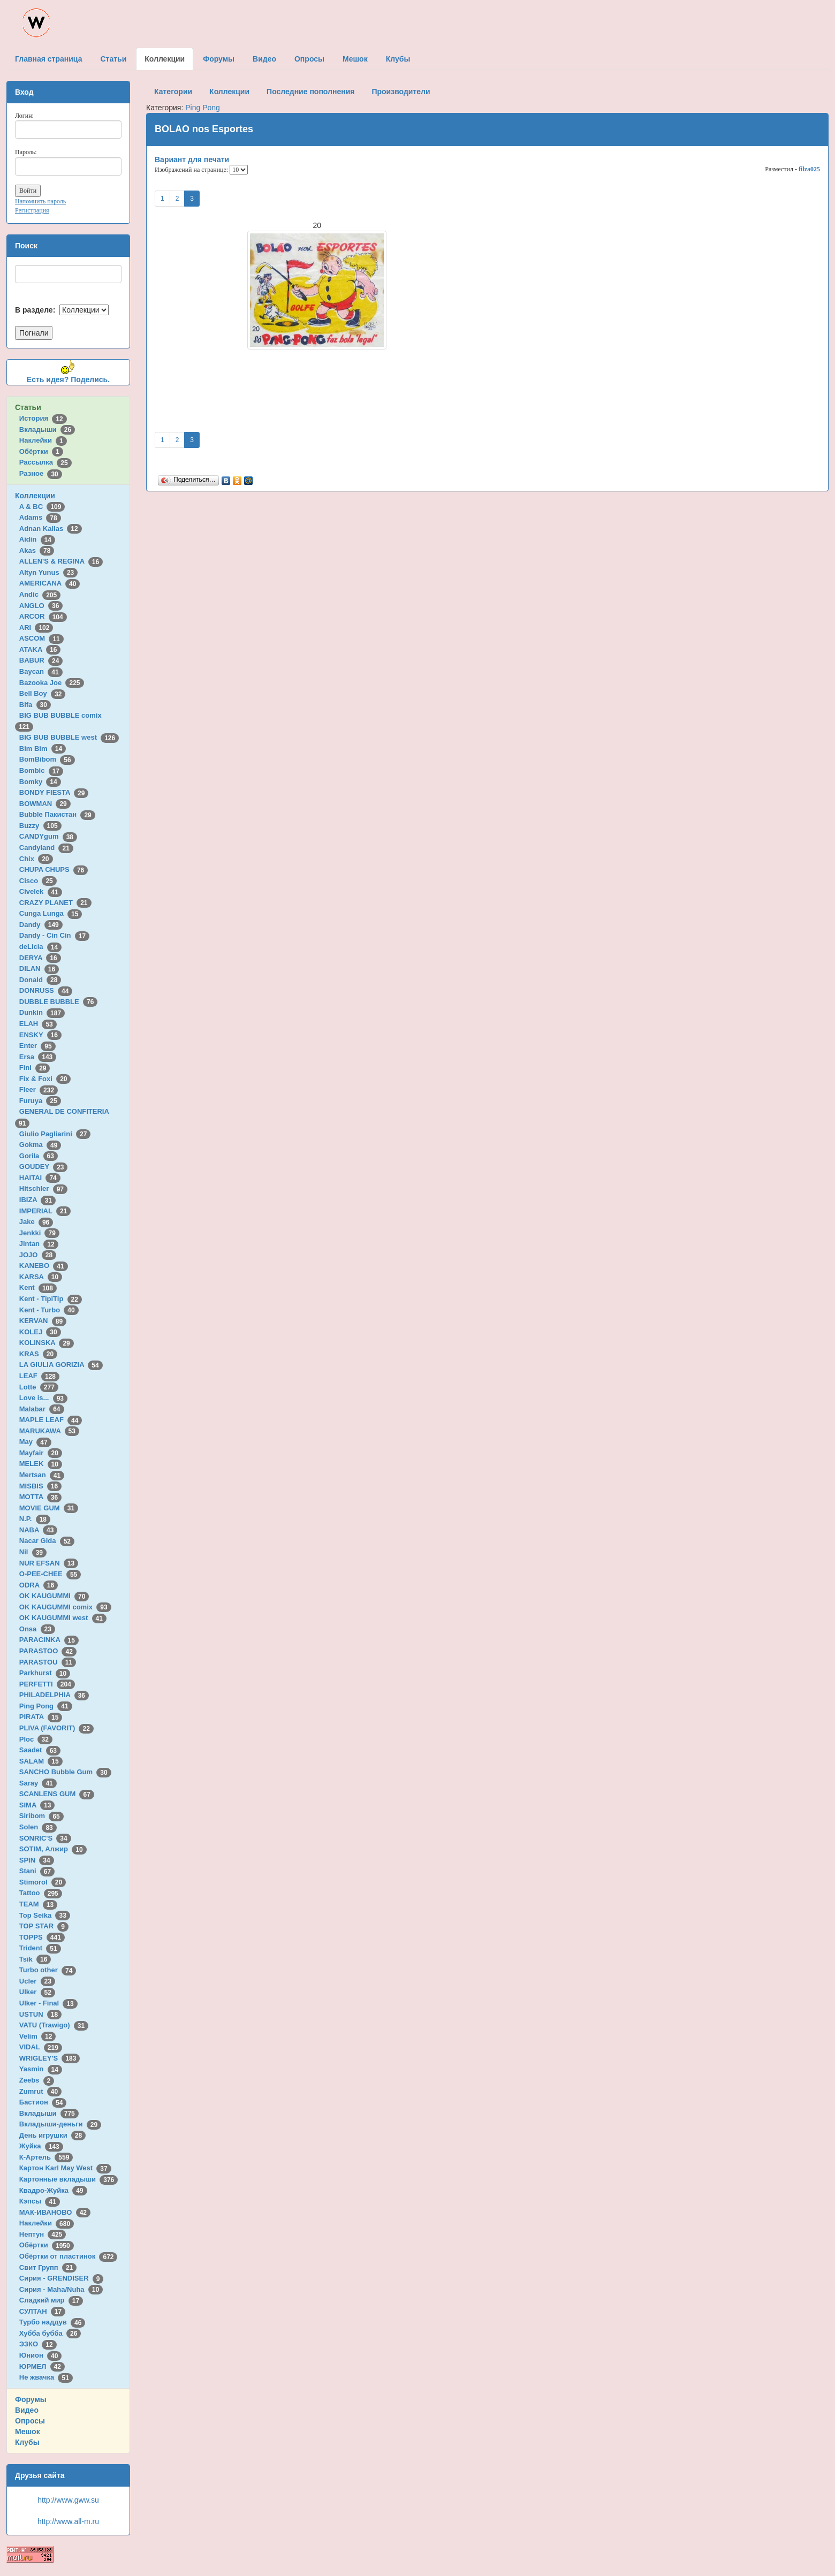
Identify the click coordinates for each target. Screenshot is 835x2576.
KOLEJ (40, 1332)
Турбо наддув (52, 2322)
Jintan (38, 1244)
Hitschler (43, 1188)
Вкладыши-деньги (60, 2124)
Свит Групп (48, 2267)
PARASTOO (48, 1651)
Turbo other (48, 1970)
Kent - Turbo (49, 1310)
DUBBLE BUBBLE (58, 1002)
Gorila (38, 1156)
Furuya (40, 1101)
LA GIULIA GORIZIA (61, 1365)
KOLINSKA (46, 1343)
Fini (34, 1067)
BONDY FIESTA (54, 792)
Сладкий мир (51, 2300)
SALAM (41, 1761)
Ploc (35, 1739)
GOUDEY (43, 1166)
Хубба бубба (50, 2333)
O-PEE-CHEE (50, 1574)
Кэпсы (39, 2201)
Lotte (38, 1387)
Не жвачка (46, 2377)
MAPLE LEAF (50, 1420)
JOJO (37, 1255)
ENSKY (40, 1035)
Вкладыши (47, 429)
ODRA (38, 1585)
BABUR (41, 660)
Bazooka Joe (51, 683)
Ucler (37, 1981)
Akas (37, 550)
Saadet (39, 1750)
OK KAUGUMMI (54, 1596)
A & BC (42, 507)
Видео (27, 2410)
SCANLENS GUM (56, 1794)
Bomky (40, 782)
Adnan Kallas (50, 529)
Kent (38, 1287)
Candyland (46, 848)
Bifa (35, 705)
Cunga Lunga (50, 913)
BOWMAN (45, 804)
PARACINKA (49, 1640)
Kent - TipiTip (50, 1299)
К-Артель (46, 2157)
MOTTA (40, 1497)
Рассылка (45, 462)
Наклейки (43, 440)
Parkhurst (44, 1673)
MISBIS (40, 1486)
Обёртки (41, 451)
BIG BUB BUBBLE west (69, 737)
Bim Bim (42, 748)
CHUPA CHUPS (53, 869)
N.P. (34, 1519)
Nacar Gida (46, 1541)
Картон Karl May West (65, 2168)
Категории (173, 91)
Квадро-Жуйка (53, 2190)
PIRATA (41, 1717)
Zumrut (40, 2091)
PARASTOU (47, 1662)
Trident (40, 1948)
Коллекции (35, 495)
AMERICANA (49, 583)
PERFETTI (47, 1684)
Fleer (38, 1089)
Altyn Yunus (48, 572)
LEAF (39, 1376)
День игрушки (52, 2135)
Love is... (43, 1398)
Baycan (41, 671)
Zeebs (36, 2080)
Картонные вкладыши (68, 2179)
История (43, 418)
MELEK (40, 1464)
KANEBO (43, 1266)
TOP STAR (44, 1926)
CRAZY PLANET (55, 903)
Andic (39, 594)
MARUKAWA (49, 1431)
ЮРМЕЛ (42, 2366)
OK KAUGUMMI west (63, 1618)
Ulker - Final (48, 2003)
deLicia (40, 947)
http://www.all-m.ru (68, 2521)
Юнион (40, 2355)
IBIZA (37, 1200)
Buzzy (40, 826)
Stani (37, 1871)
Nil (33, 1552)
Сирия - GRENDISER (61, 2278)
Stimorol (42, 1882)
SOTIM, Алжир (53, 1849)
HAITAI (39, 1178)
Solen (38, 1827)
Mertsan (41, 1475)
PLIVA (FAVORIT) (56, 1728)
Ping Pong (45, 1706)
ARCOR (43, 616)
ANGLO (41, 606)
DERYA (40, 958)
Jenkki (39, 1233)
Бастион (43, 2102)
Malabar (41, 1409)
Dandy (41, 925)
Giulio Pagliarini (55, 1134)
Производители (400, 91)
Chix (36, 859)
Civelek (40, 891)
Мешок (27, 2431)
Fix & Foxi (45, 1079)
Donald (40, 980)
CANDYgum (48, 836)
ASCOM (41, 638)
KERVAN (42, 1321)
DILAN (39, 968)
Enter (37, 1046)
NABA (38, 1530)
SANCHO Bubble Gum (65, 1772)
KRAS (38, 1354)
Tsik (35, 1959)
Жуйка (41, 2146)
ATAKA (40, 649)
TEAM (38, 1904)
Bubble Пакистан (57, 814)
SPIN (36, 1860)
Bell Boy (42, 693)
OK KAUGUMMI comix (65, 1607)
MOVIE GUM (48, 1508)
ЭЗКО (38, 2344)
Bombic (41, 770)
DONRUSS (46, 990)
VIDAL (40, 2047)
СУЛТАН (42, 2311)
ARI (36, 628)
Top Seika (44, 1915)
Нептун (42, 2234)
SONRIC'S (45, 1838)
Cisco (38, 881)
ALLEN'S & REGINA (61, 561)
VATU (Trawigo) (53, 2025)
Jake (36, 1222)
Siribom (41, 1816)
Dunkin (42, 1012)
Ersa (37, 1057)
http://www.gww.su (67, 2500)
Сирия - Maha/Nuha (61, 2289)
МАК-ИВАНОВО (54, 2212)
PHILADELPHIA (54, 1695)
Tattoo (40, 1893)
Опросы (30, 2421)
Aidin (37, 539)
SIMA (37, 1805)
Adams (40, 517)
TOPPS (42, 1937)
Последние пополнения (310, 91)
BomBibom (47, 759)
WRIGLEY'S (49, 2058)
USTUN (40, 2014)
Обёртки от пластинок (68, 2256)
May (35, 1442)
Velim (37, 2036)
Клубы (27, 2442)
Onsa (37, 1629)
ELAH (38, 1024)
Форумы (31, 2399)
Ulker (37, 1992)
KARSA (40, 1277)
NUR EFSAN (48, 1563)
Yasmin (40, 2069)
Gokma (40, 1145)
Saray (38, 1783)
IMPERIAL (45, 1211)
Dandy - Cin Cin (54, 935)
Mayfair (40, 1453)
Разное (40, 473)
